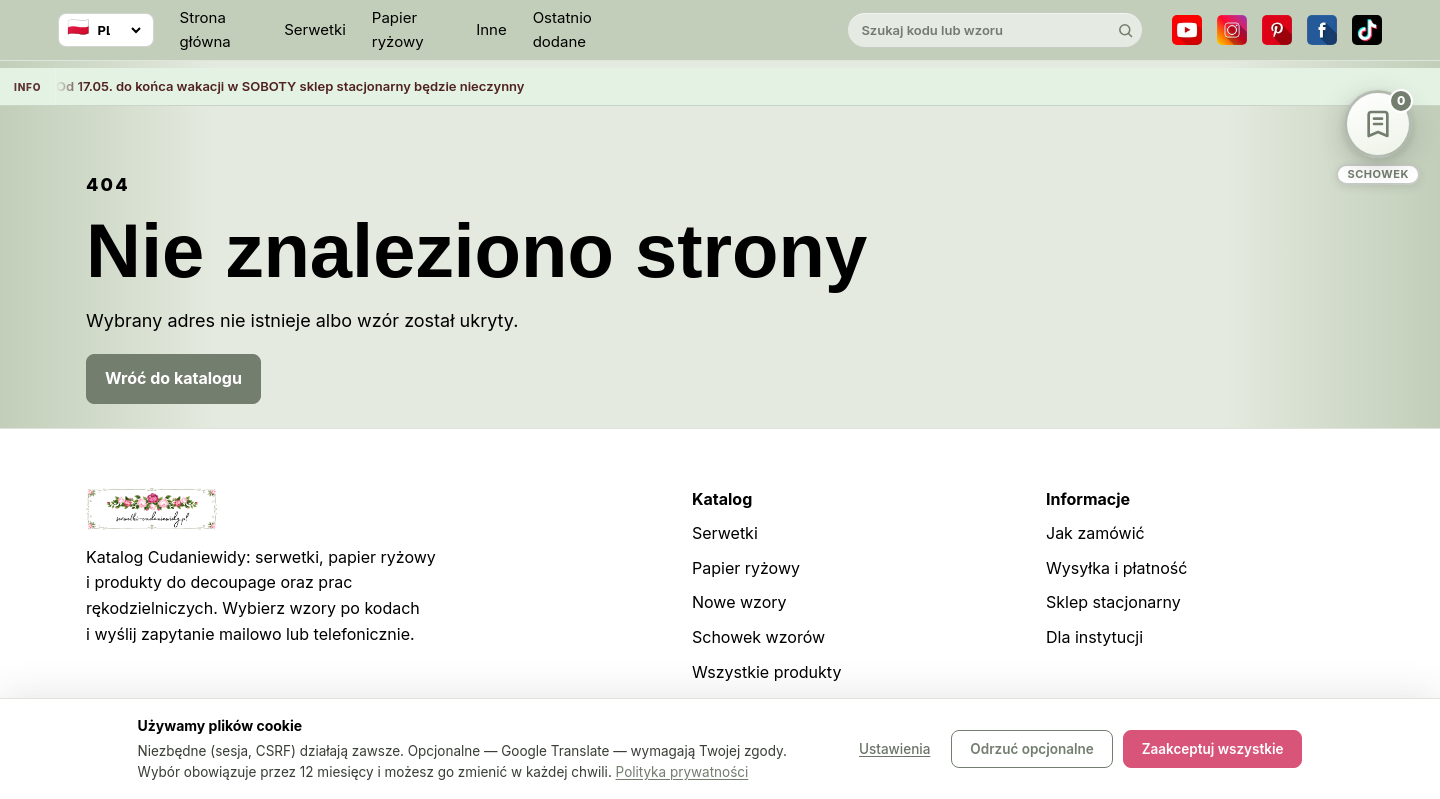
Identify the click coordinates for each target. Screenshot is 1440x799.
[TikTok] (1367, 30)
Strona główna (205, 29)
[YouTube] (1187, 30)
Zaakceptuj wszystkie (1213, 749)
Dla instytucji (1094, 637)
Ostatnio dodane (562, 29)
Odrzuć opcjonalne (1031, 749)
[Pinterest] (1277, 30)
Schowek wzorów (758, 637)
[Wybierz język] (106, 30)
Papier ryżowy (398, 29)
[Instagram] (1232, 30)
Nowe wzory (739, 602)
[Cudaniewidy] (720, 30)
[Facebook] (1322, 30)
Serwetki (315, 29)
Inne (491, 29)
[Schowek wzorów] (1378, 137)
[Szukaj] (1125, 30)
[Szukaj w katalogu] (978, 30)
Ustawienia (894, 749)
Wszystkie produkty (766, 672)
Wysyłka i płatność (1116, 568)
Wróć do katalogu (173, 378)
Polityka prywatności (682, 772)
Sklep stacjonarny (1113, 602)
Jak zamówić (1095, 533)
